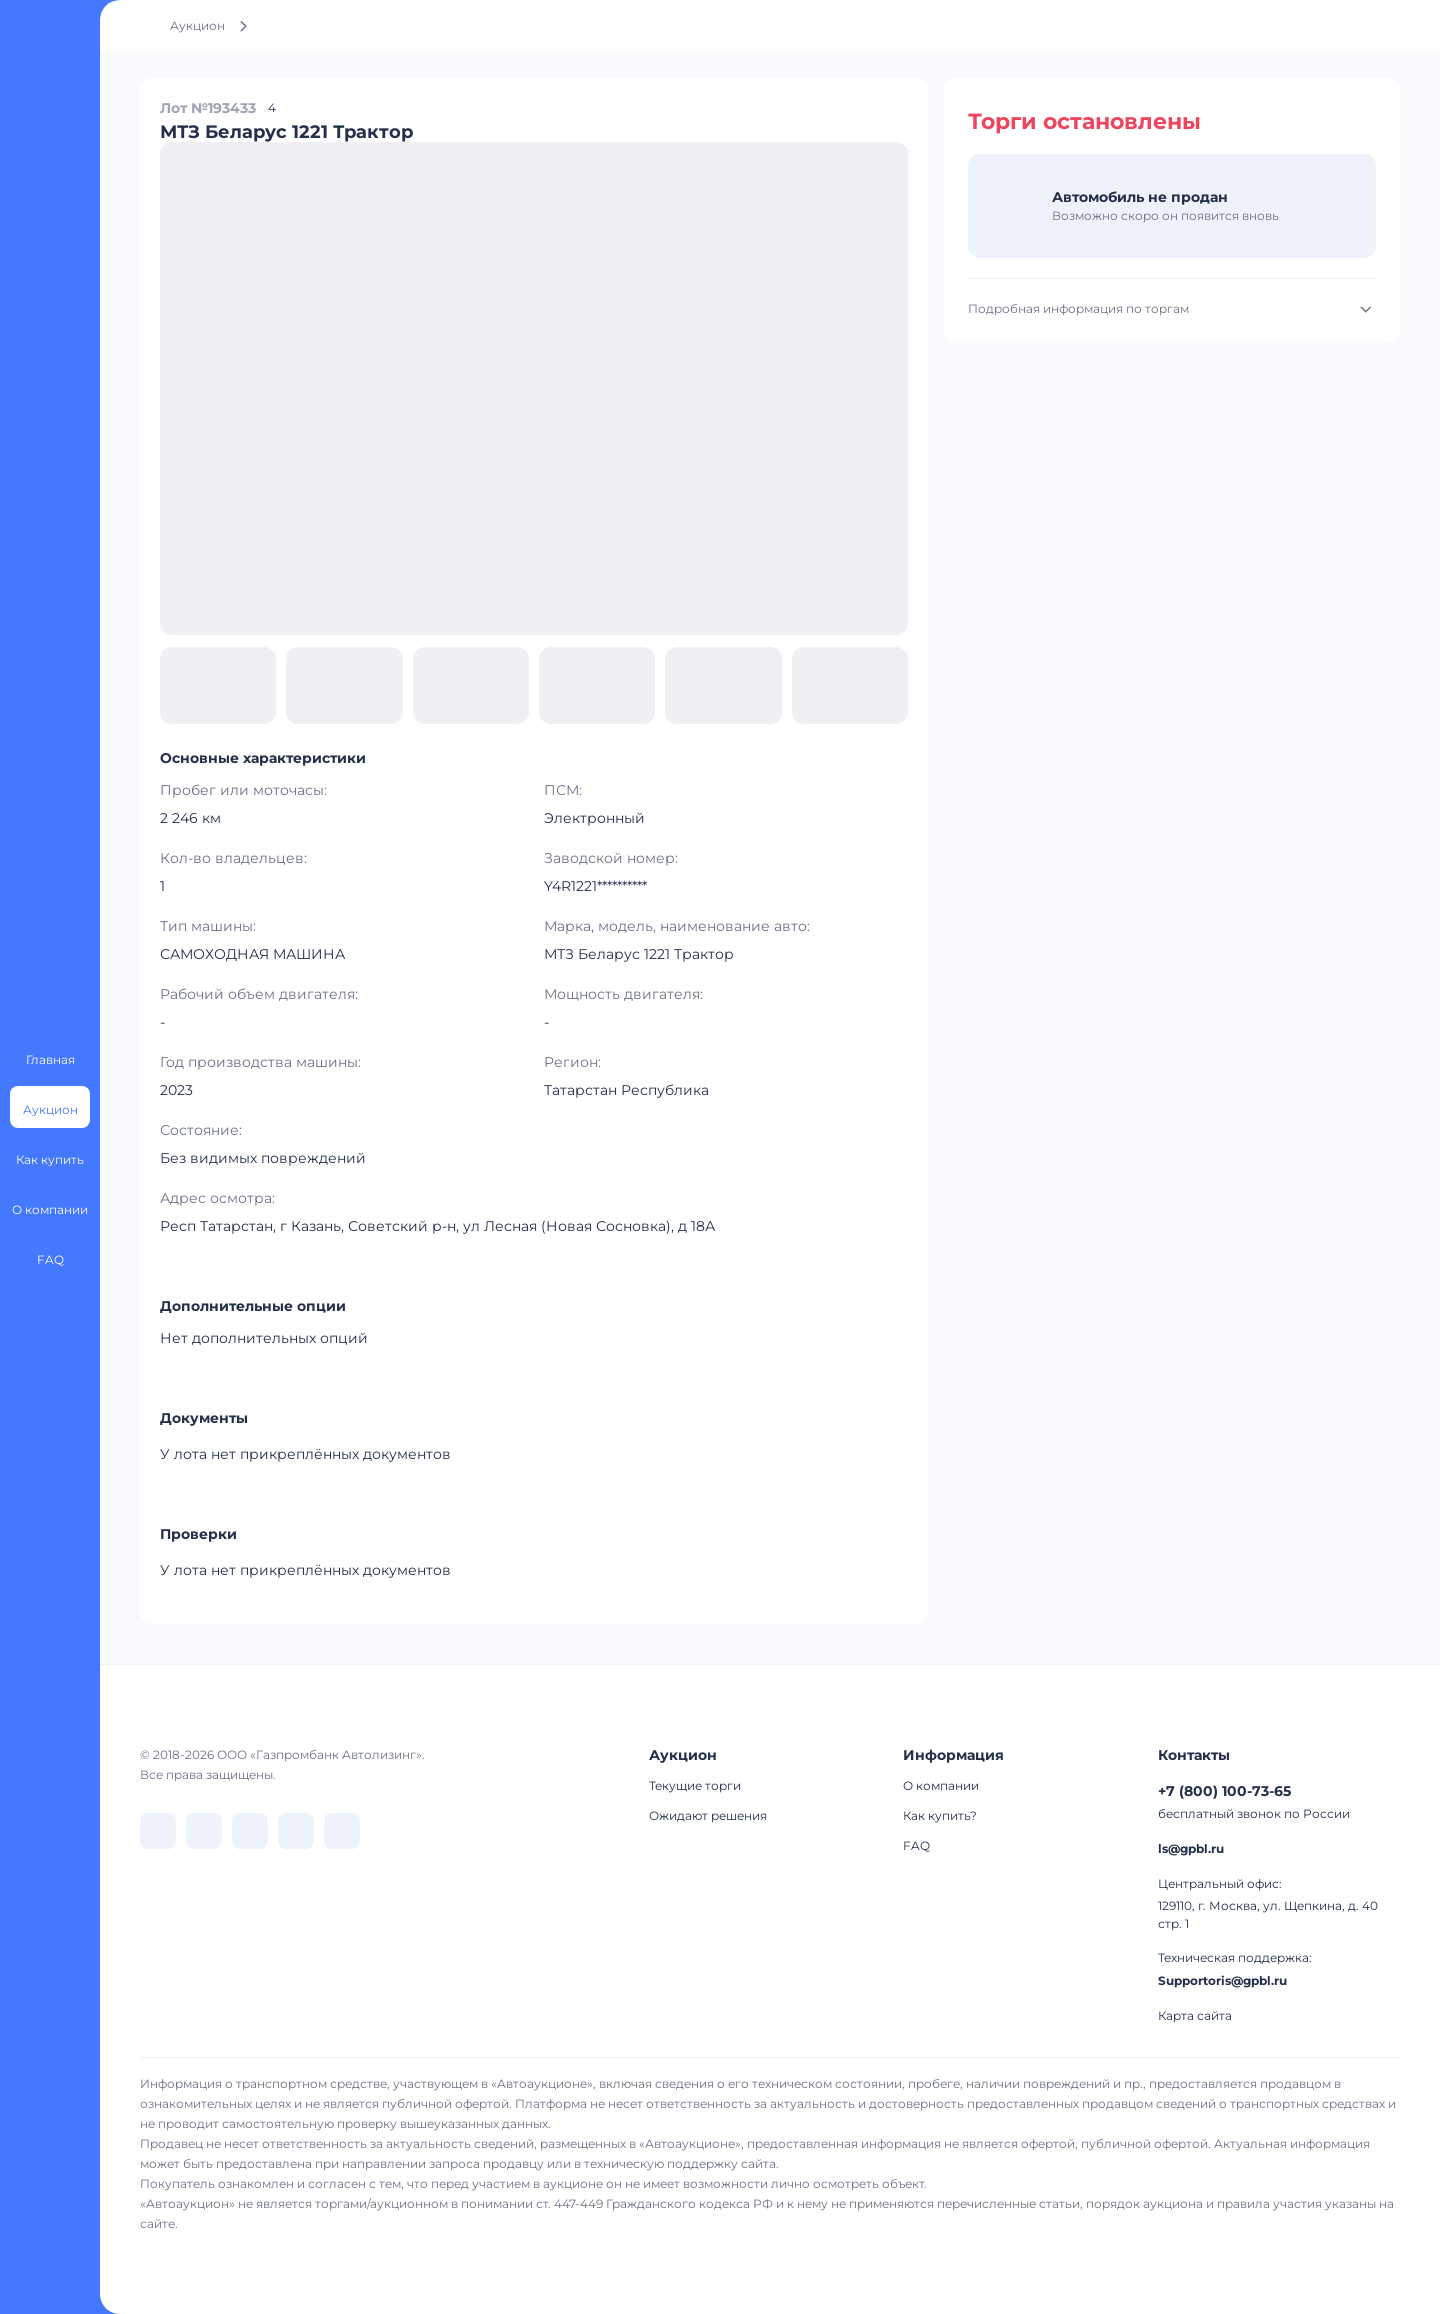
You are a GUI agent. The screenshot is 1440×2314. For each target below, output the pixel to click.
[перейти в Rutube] (296, 1831)
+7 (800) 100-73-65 (1224, 1791)
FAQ (916, 1845)
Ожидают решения (708, 1815)
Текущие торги (695, 1785)
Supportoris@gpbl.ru (1222, 1980)
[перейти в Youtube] (342, 1831)
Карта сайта (1195, 2015)
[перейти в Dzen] (250, 1831)
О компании (941, 1785)
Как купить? (940, 1815)
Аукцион (197, 25)
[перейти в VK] (158, 1831)
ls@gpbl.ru (1191, 1848)
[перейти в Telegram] (204, 1831)
